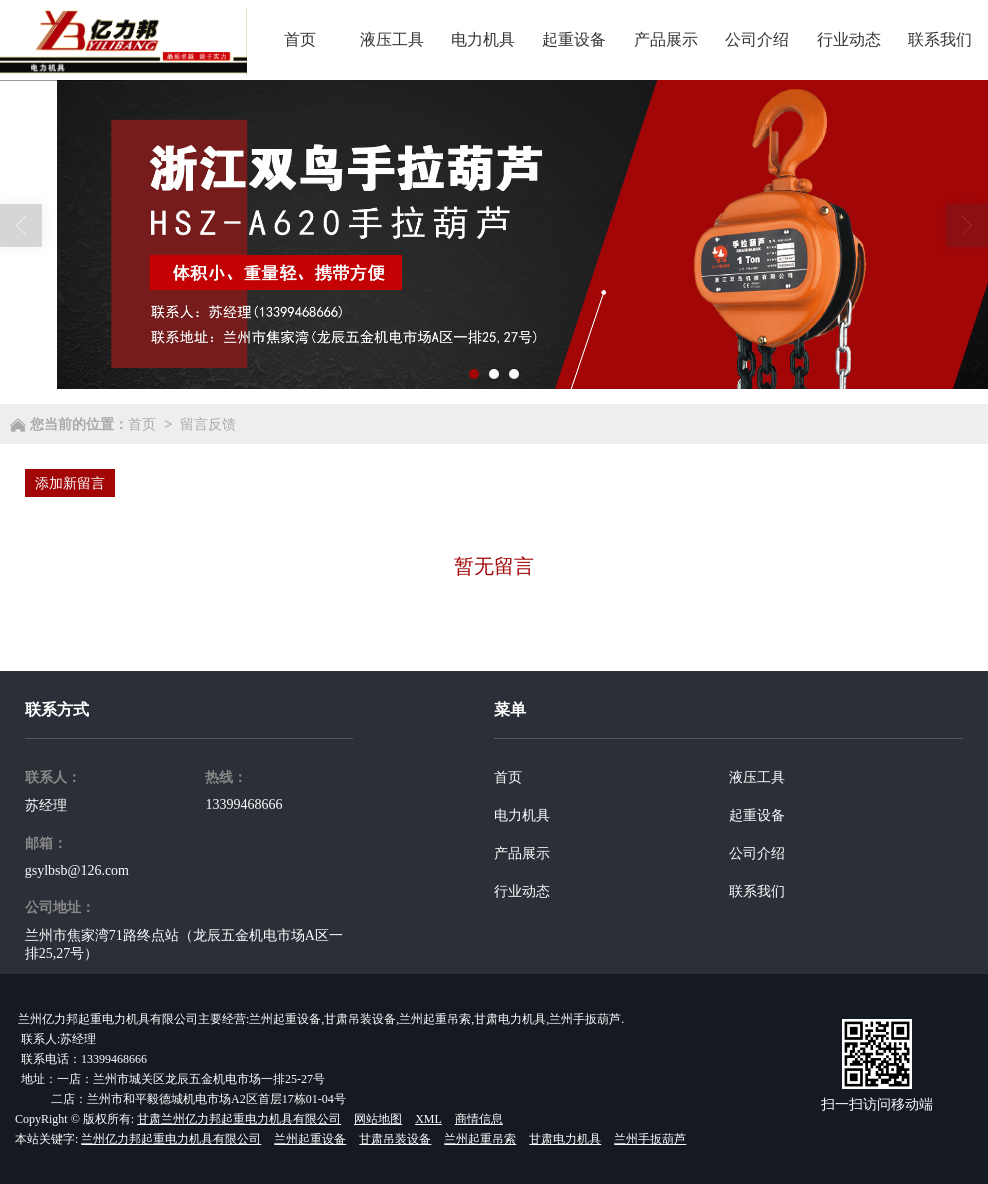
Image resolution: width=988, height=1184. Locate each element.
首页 (142, 424)
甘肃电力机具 (565, 1139)
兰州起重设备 (310, 1139)
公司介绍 (757, 853)
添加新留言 (70, 483)
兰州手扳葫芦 (650, 1139)
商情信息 (479, 1119)
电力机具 (522, 815)
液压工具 (757, 777)
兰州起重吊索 (480, 1139)
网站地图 (378, 1119)
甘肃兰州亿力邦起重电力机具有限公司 (239, 1119)
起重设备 (757, 815)
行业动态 (522, 891)
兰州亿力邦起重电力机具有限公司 (171, 1139)
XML (428, 1119)
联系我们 (757, 891)
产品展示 (522, 853)
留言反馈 (208, 424)
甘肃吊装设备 (395, 1139)
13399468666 (243, 804)
